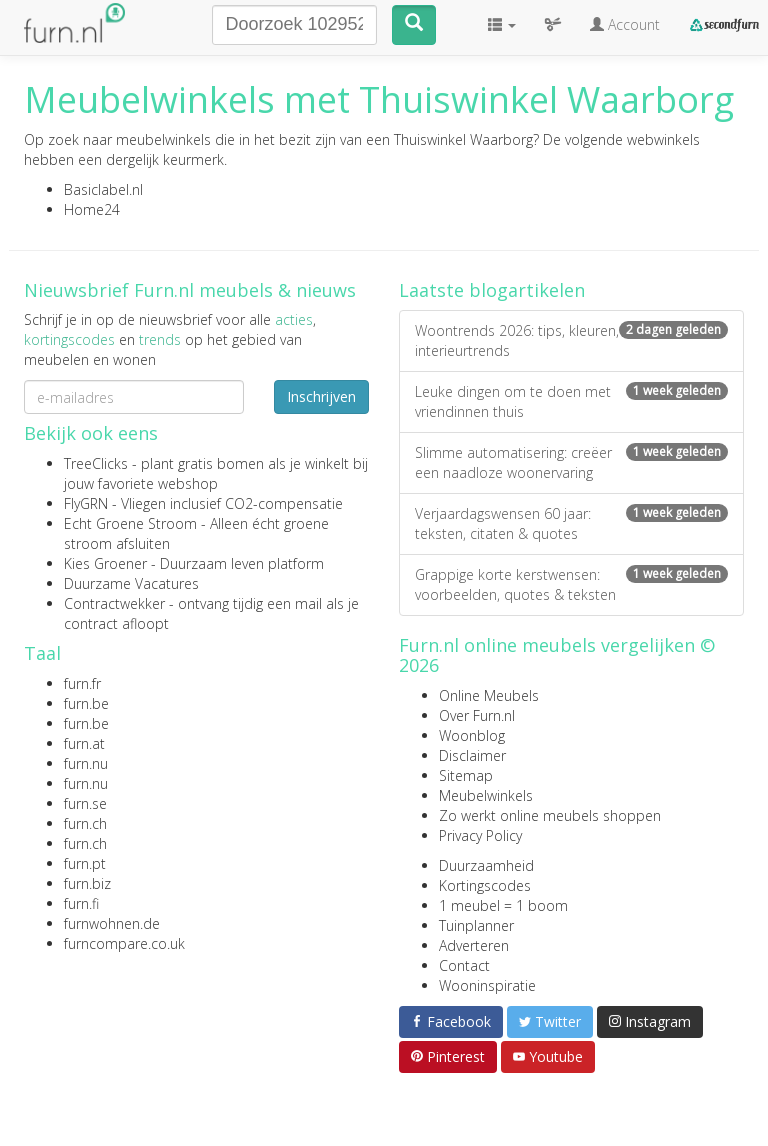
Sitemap (466, 775)
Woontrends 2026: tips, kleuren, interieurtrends (571, 340)
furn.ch (85, 823)
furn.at (84, 743)
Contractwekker (114, 603)
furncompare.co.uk (124, 943)
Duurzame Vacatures (131, 583)
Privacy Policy (480, 835)
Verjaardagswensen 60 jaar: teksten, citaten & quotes (571, 523)
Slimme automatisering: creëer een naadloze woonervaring (571, 462)
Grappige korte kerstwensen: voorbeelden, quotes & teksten (571, 584)
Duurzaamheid (486, 865)
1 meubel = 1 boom (503, 905)
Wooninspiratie (487, 985)
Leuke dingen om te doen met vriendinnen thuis (571, 401)
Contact (464, 965)
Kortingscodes (485, 885)
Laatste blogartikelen (492, 290)
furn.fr (82, 683)
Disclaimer (472, 755)
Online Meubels (489, 695)
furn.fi (81, 903)
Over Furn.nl (477, 715)
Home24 (92, 209)
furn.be (86, 703)
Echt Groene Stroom (130, 523)
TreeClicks (96, 463)
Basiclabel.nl (103, 189)
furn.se (85, 803)
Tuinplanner (476, 925)
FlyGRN (86, 503)
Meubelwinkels (486, 795)
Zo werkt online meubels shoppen (550, 815)
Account (625, 24)
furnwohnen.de (112, 923)
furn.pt (85, 863)
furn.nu (86, 763)
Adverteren (474, 945)
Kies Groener (105, 563)
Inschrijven (321, 396)
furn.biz (87, 883)
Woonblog (472, 735)
